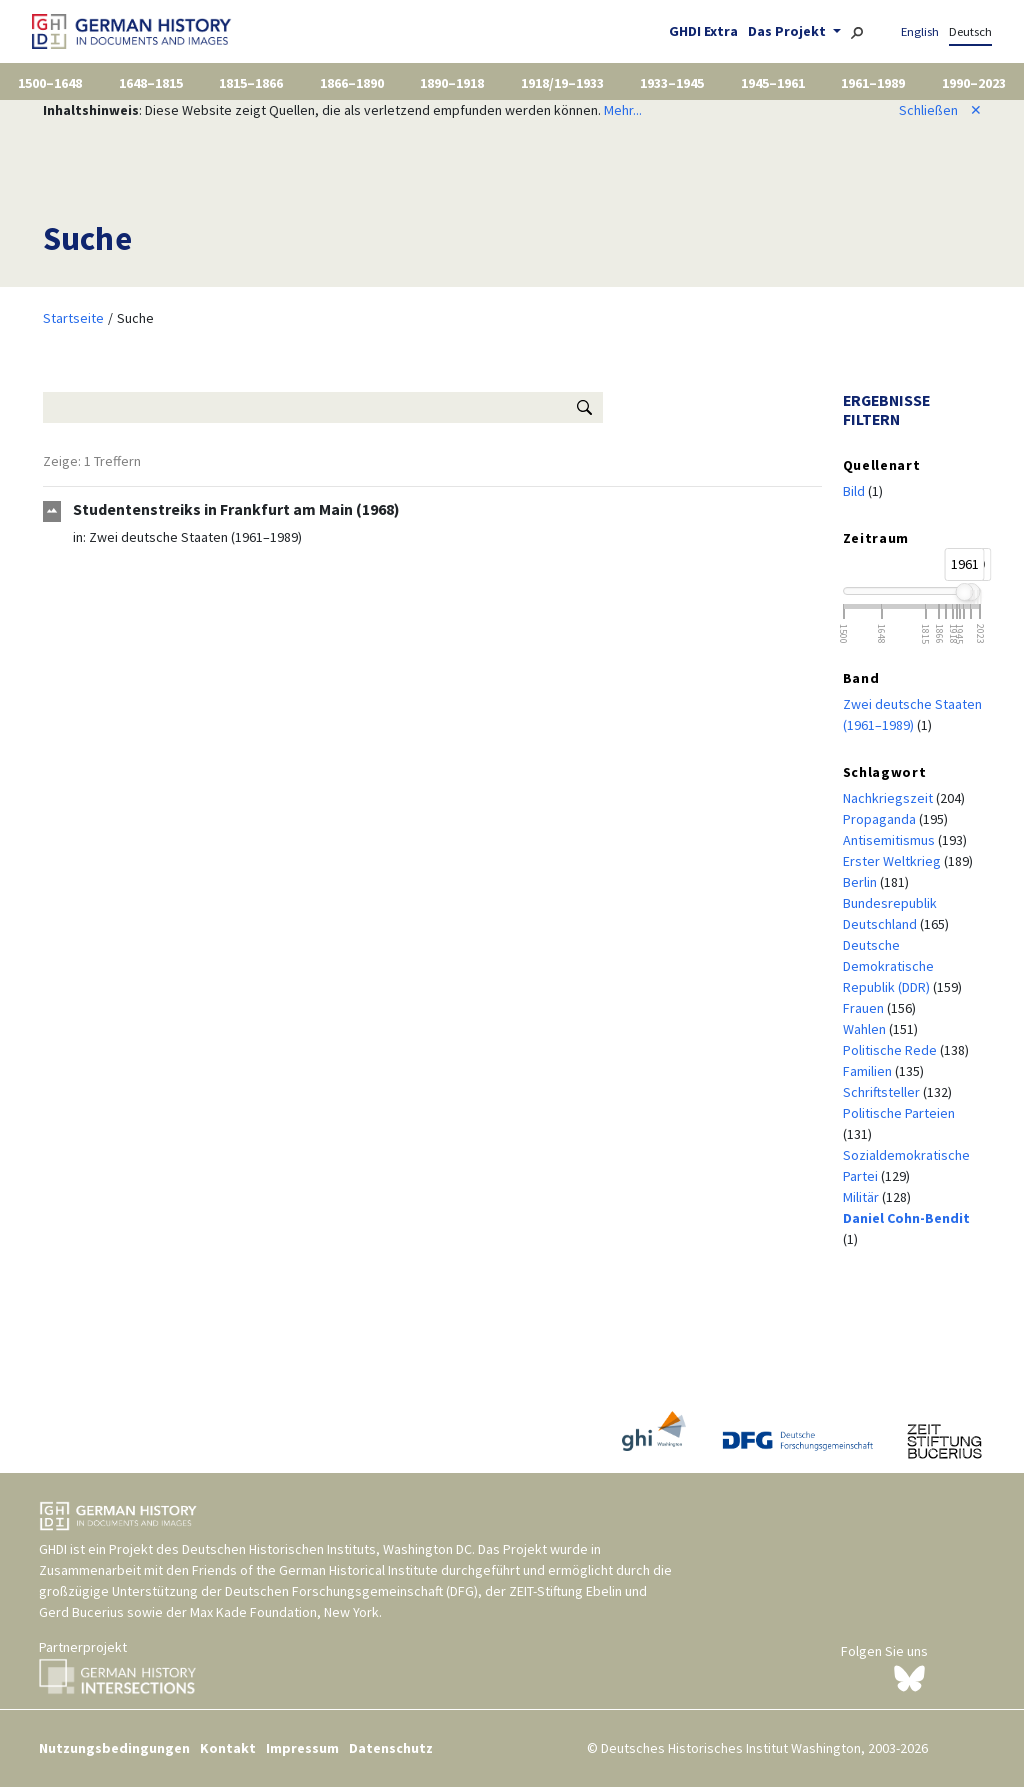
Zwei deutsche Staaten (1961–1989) (195, 537)
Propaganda (881, 819)
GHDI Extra (703, 31)
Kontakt (228, 1748)
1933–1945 (672, 83)
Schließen (940, 110)
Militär (862, 1197)
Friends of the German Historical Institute (315, 1570)
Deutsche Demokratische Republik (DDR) (888, 966)
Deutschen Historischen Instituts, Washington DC (327, 1549)
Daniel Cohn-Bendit (906, 1218)
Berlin (861, 882)
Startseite (73, 318)
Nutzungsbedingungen (114, 1748)
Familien (869, 1071)
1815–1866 (251, 83)
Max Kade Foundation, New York (284, 1612)
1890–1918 (452, 83)
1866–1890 (352, 83)
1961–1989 (873, 83)
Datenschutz (391, 1748)
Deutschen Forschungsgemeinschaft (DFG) (351, 1591)
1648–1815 (151, 83)
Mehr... (623, 110)
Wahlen (866, 1029)
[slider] (964, 592)
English (920, 31)
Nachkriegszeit (889, 798)
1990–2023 (974, 83)
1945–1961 (773, 83)
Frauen (865, 1008)
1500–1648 (50, 83)
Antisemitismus (890, 840)
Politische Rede (891, 1050)
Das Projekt (788, 31)
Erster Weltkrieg (893, 861)
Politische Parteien (899, 1113)
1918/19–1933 (562, 83)
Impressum (302, 1748)
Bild (855, 491)
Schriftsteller (883, 1092)
